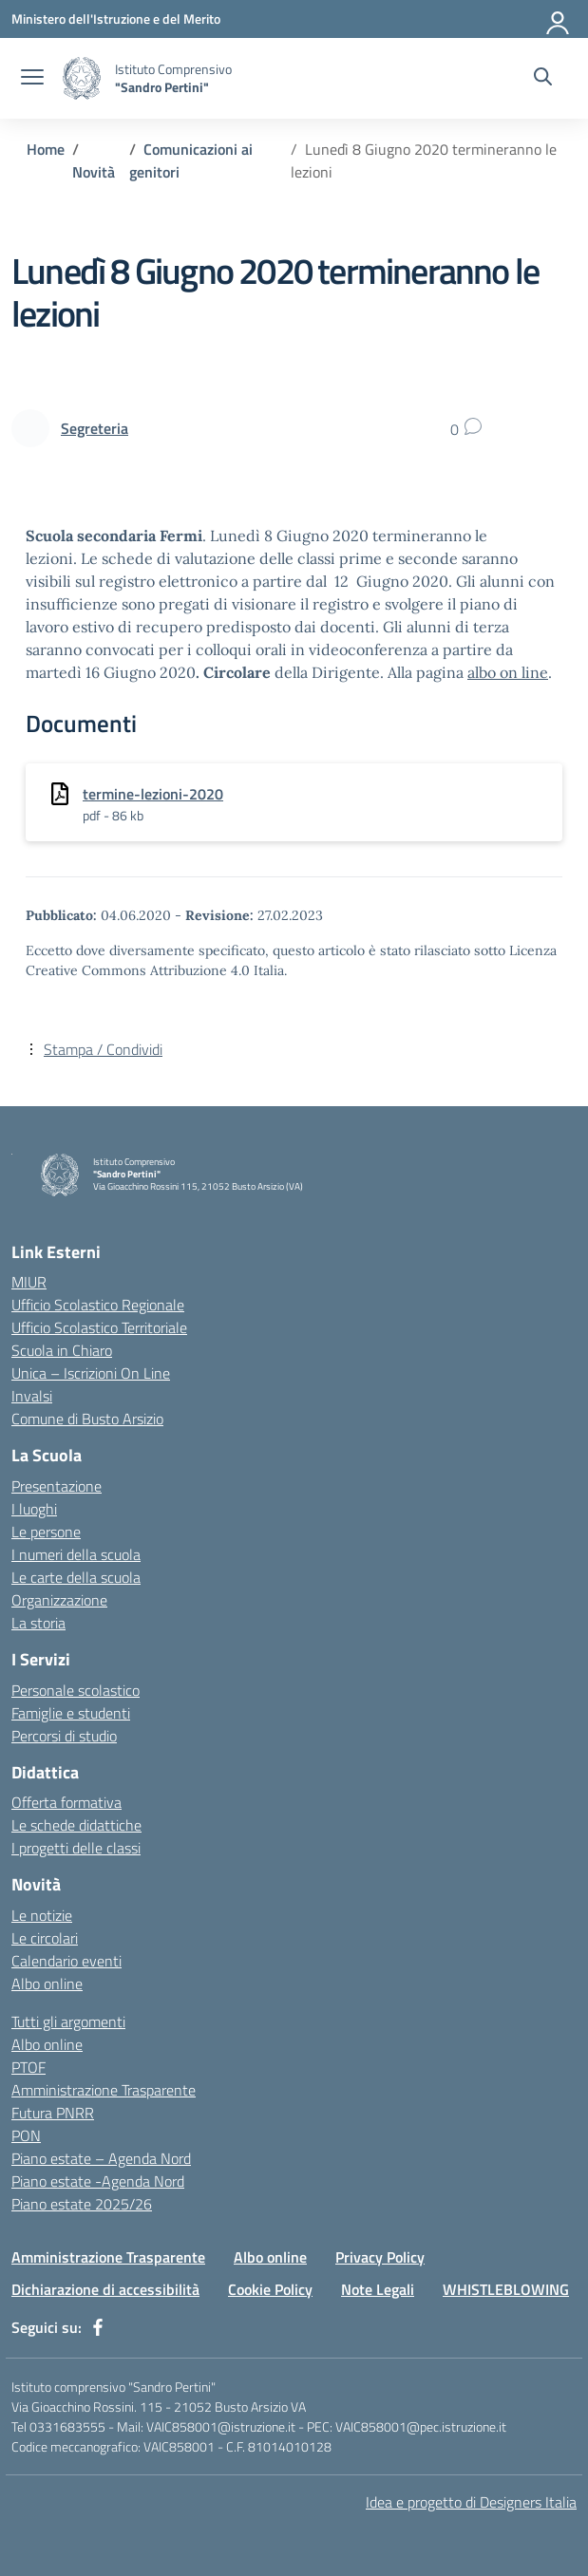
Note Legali (377, 2289)
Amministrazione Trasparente (103, 2089)
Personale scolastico (75, 1690)
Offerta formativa (66, 1802)
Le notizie (41, 1915)
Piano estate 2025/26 (81, 2203)
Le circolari (44, 1938)
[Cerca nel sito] (543, 78)
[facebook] (97, 2327)
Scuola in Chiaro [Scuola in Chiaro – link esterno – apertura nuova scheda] (61, 1350)
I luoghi (34, 1508)
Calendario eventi (66, 1960)
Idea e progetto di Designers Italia (471, 2502)
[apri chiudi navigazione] (32, 78)
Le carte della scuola (76, 1577)
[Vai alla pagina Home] (46, 149)
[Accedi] (559, 19)
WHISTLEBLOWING (506, 2289)
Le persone (46, 1531)
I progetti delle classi (76, 1847)
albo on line (507, 672)
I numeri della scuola (76, 1554)
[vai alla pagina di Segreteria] (94, 428)
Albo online (47, 1983)
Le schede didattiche (76, 1825)
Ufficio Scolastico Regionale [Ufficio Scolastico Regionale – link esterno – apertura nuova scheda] (97, 1304)
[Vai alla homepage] (82, 78)
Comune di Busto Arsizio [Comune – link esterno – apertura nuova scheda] (87, 1418)
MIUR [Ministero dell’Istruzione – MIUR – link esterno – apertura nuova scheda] (29, 1281)
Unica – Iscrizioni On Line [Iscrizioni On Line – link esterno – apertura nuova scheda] (90, 1373)
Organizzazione (59, 1600)
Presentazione (56, 1486)
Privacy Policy (380, 2257)
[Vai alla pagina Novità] (93, 171)
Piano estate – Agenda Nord (101, 2158)
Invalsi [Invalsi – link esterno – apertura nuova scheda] (31, 1395)
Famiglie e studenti (70, 1713)
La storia (38, 1622)
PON (26, 2135)
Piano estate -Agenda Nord (97, 2181)
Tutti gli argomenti (68, 2021)
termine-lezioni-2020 (153, 793)
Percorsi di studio (64, 1735)
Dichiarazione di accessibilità (105, 2289)
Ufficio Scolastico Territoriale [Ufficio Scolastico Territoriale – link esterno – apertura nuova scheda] (99, 1327)
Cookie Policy (270, 2289)
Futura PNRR (52, 2112)
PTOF (28, 2067)
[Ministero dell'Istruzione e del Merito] (115, 18)
